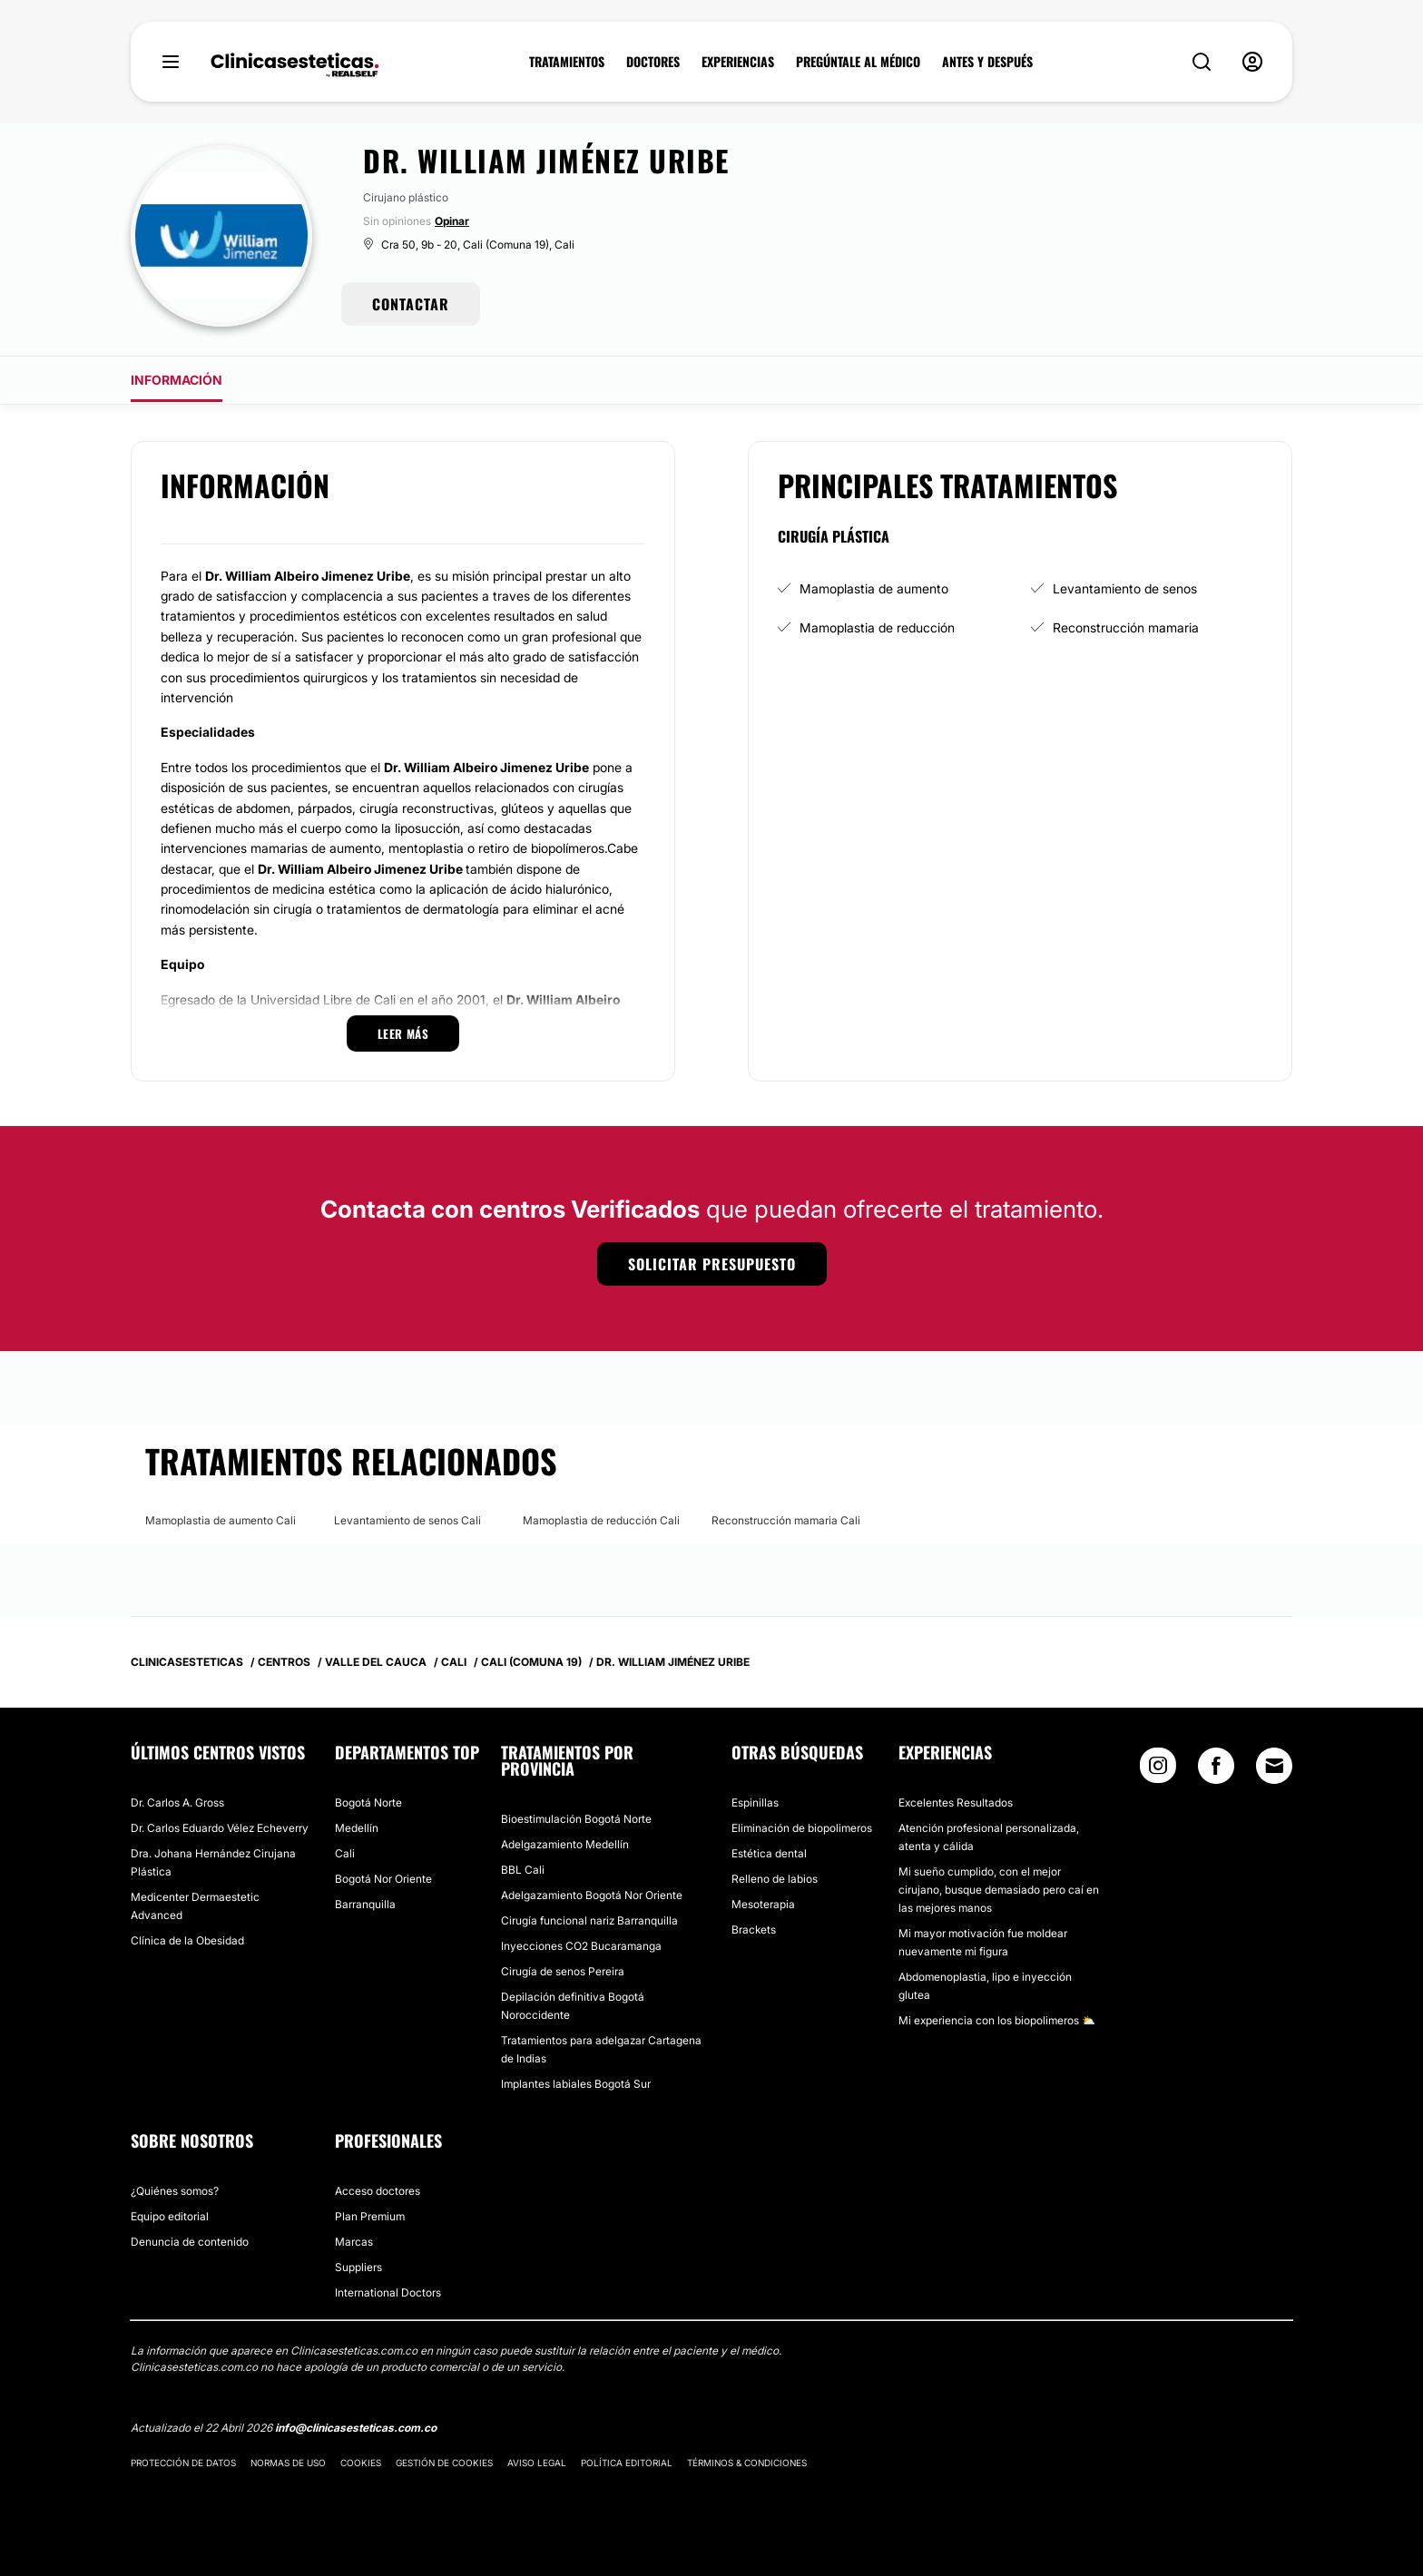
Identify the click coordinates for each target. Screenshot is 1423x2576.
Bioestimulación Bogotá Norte (576, 1819)
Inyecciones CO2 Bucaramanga (581, 1946)
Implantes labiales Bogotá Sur (576, 2084)
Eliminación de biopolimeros (801, 1828)
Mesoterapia (763, 1904)
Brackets (753, 1929)
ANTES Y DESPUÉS (987, 62)
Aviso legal (536, 2462)
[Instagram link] (1158, 1770)
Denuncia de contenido (190, 2241)
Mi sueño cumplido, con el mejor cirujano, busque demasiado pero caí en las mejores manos (998, 1890)
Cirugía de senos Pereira (562, 1971)
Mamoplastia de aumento (874, 588)
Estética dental (769, 1853)
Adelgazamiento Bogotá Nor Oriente (591, 1895)
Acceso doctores (377, 2191)
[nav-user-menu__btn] (1252, 62)
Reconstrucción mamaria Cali (786, 1520)
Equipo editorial (170, 2216)
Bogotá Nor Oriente (383, 1878)
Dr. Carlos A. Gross (177, 1802)
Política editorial (626, 2462)
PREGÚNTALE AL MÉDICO (858, 62)
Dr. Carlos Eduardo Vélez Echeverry (220, 1828)
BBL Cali (523, 1869)
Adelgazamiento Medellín (565, 1844)
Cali (345, 1853)
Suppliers (358, 2267)
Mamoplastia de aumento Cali (220, 1520)
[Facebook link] (1216, 1770)
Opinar (452, 221)
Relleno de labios (774, 1878)
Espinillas (755, 1802)
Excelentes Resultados (955, 1802)
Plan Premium (370, 2216)
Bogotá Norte (368, 1802)
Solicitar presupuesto (712, 1264)
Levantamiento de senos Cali (407, 1520)
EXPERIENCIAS (738, 62)
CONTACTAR (410, 304)
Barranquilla (365, 1904)
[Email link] (1274, 1766)
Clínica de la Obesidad (187, 1940)
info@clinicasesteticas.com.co (356, 2427)
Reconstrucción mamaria (1126, 627)
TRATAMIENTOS (566, 62)
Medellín (356, 1828)
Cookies (360, 2462)
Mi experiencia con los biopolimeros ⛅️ (996, 2020)
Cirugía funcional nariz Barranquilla (589, 1920)
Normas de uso (288, 2462)
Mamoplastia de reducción (877, 627)
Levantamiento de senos (1125, 588)
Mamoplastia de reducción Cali (601, 1520)
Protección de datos (183, 2462)
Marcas (354, 2241)
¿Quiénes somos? (175, 2191)
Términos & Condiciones (747, 2462)
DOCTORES (653, 62)
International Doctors (388, 2292)
